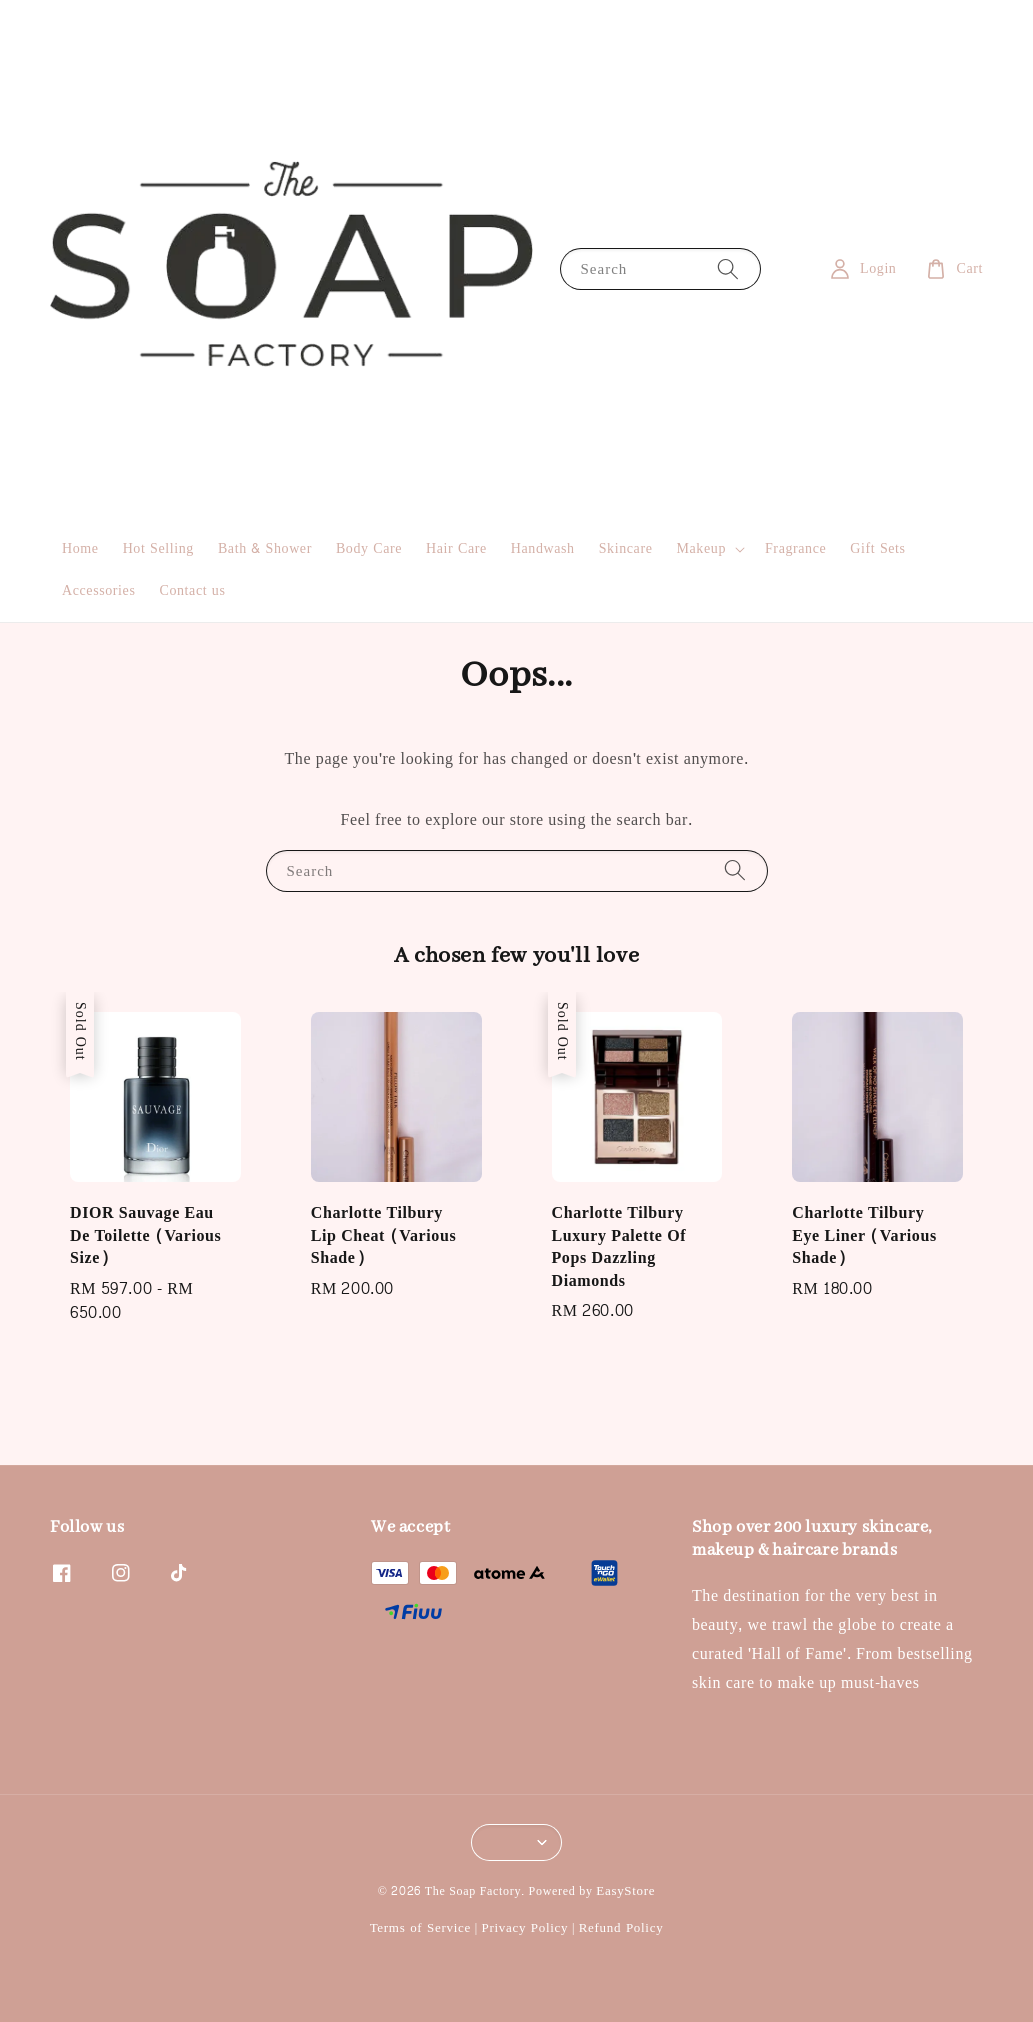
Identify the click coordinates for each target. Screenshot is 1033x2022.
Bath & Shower (265, 548)
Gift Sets (877, 548)
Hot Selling (158, 548)
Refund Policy (621, 1928)
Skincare (626, 548)
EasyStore (625, 1891)
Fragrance (795, 548)
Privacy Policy (524, 1928)
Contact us (192, 590)
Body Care (369, 548)
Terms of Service (420, 1928)
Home (80, 548)
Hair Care (456, 548)
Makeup (701, 549)
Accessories (98, 590)
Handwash (543, 548)
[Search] (728, 268)
